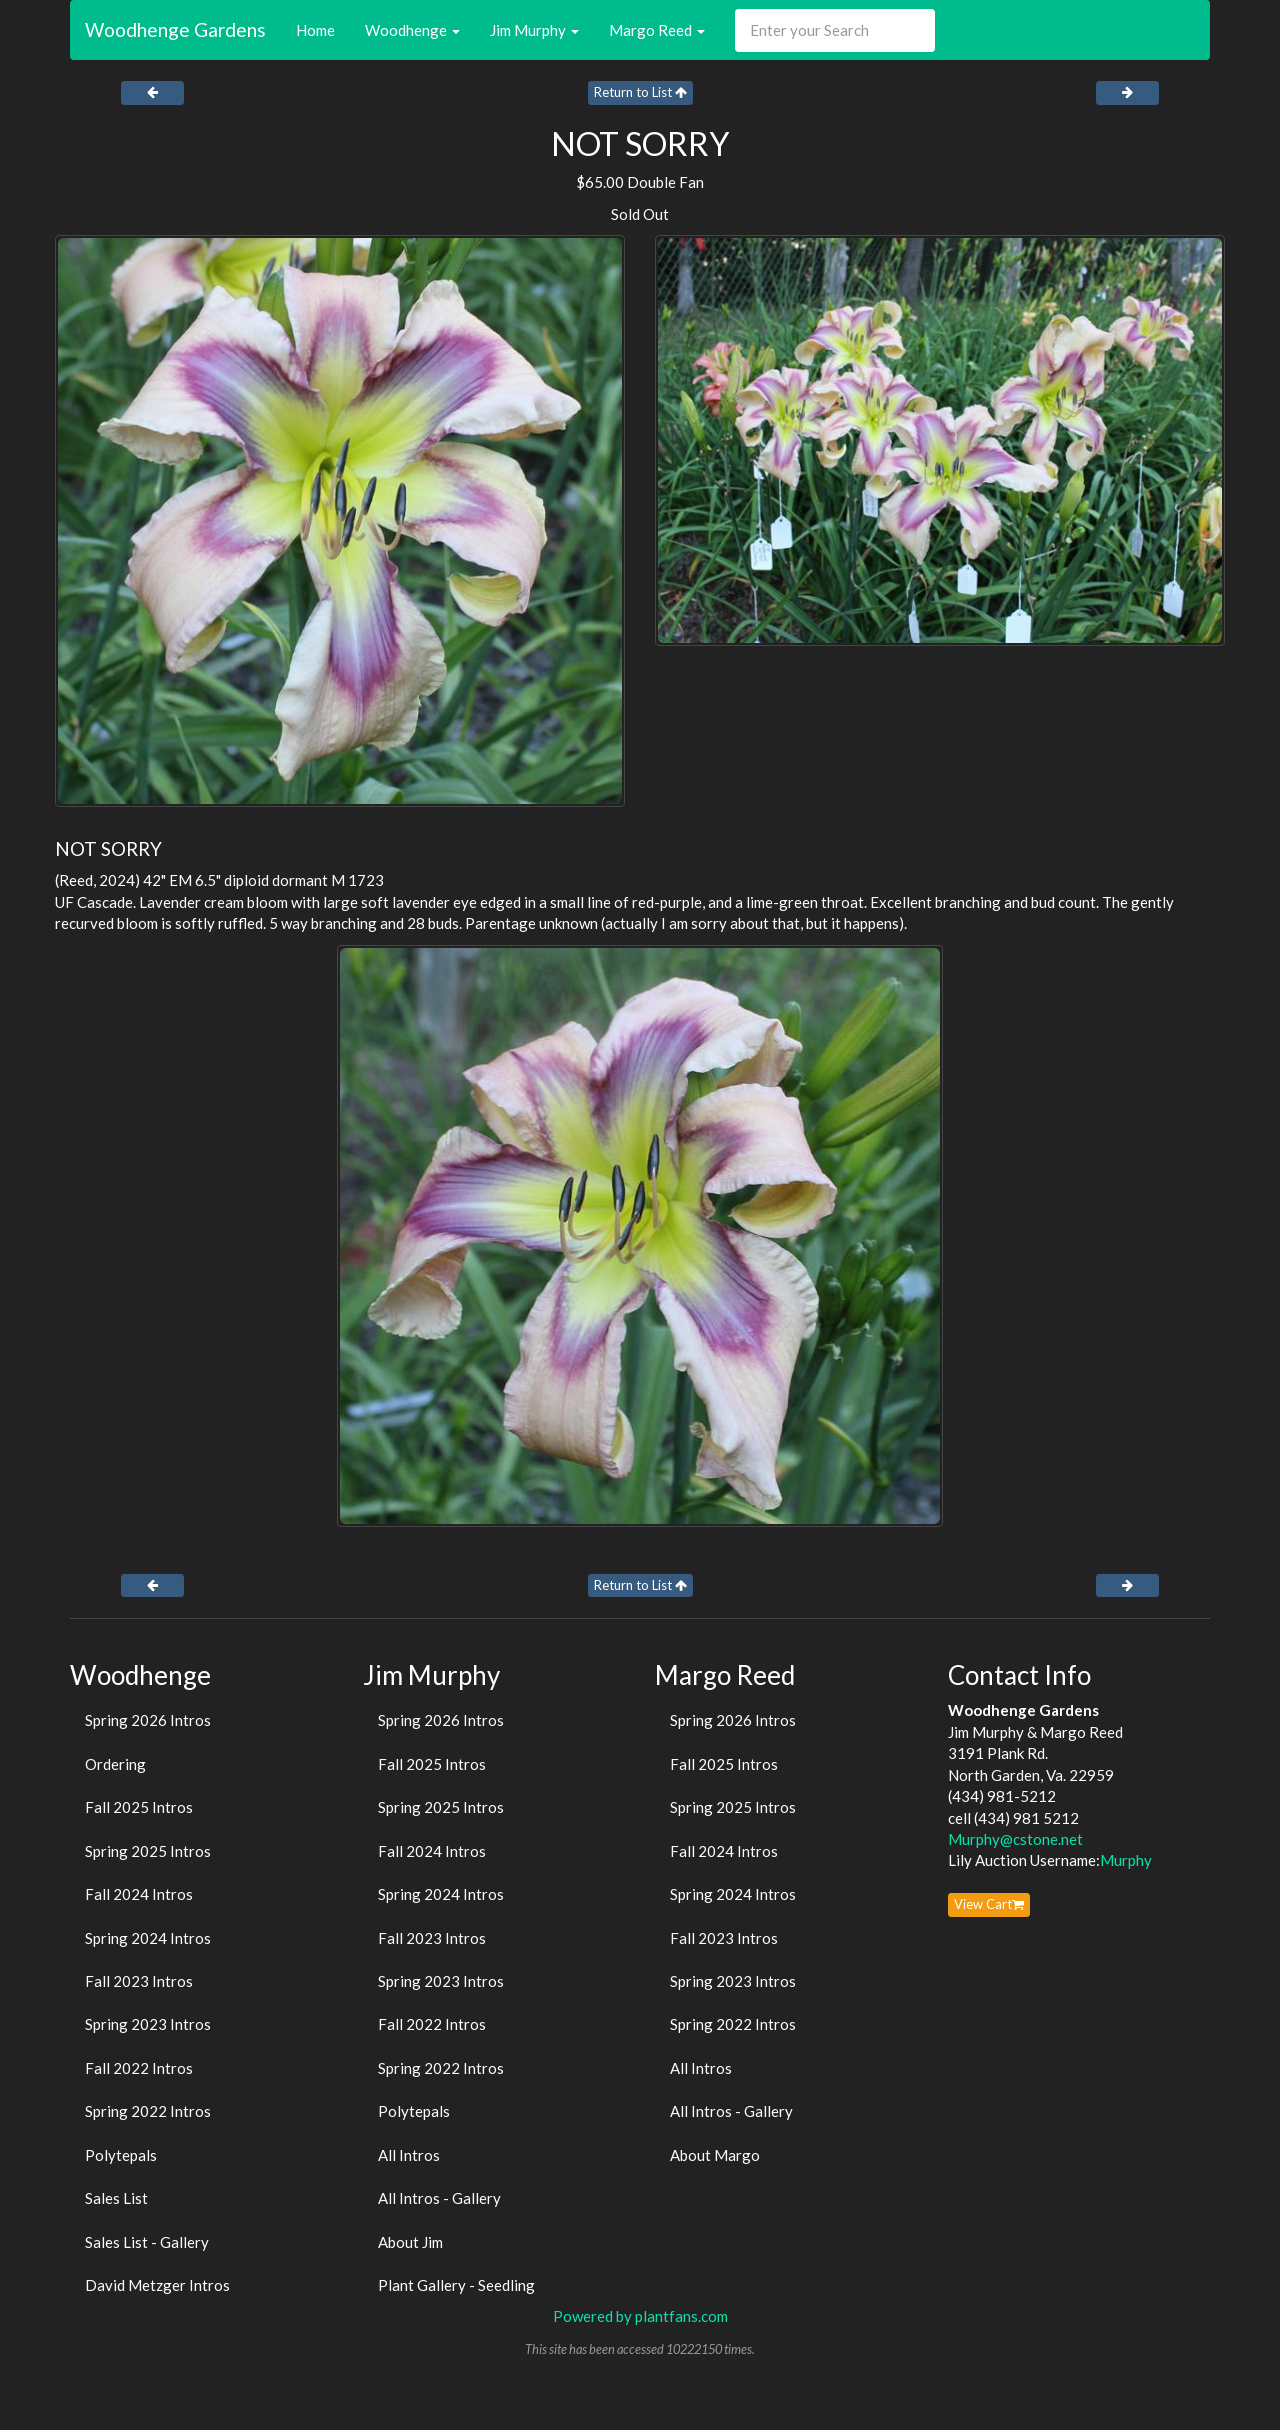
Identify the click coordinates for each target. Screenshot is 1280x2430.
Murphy (1126, 1860)
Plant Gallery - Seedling (456, 2285)
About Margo (715, 2155)
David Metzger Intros (157, 2285)
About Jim (410, 2242)
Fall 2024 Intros (139, 1894)
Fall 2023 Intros (139, 1981)
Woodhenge (412, 30)
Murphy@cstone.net (1015, 1839)
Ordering (115, 1764)
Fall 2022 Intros (139, 2068)
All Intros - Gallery (439, 2198)
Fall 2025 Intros (139, 1807)
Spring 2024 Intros (148, 1938)
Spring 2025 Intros (148, 1851)
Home (315, 30)
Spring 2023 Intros (148, 2024)
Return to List (640, 92)
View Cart (989, 1904)
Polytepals (121, 2155)
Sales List (116, 2198)
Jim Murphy (534, 30)
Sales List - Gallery (147, 2242)
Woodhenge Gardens (175, 29)
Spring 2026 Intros (148, 1720)
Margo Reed (657, 30)
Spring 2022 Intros (148, 2111)
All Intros (409, 2155)
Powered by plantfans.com (640, 2316)
